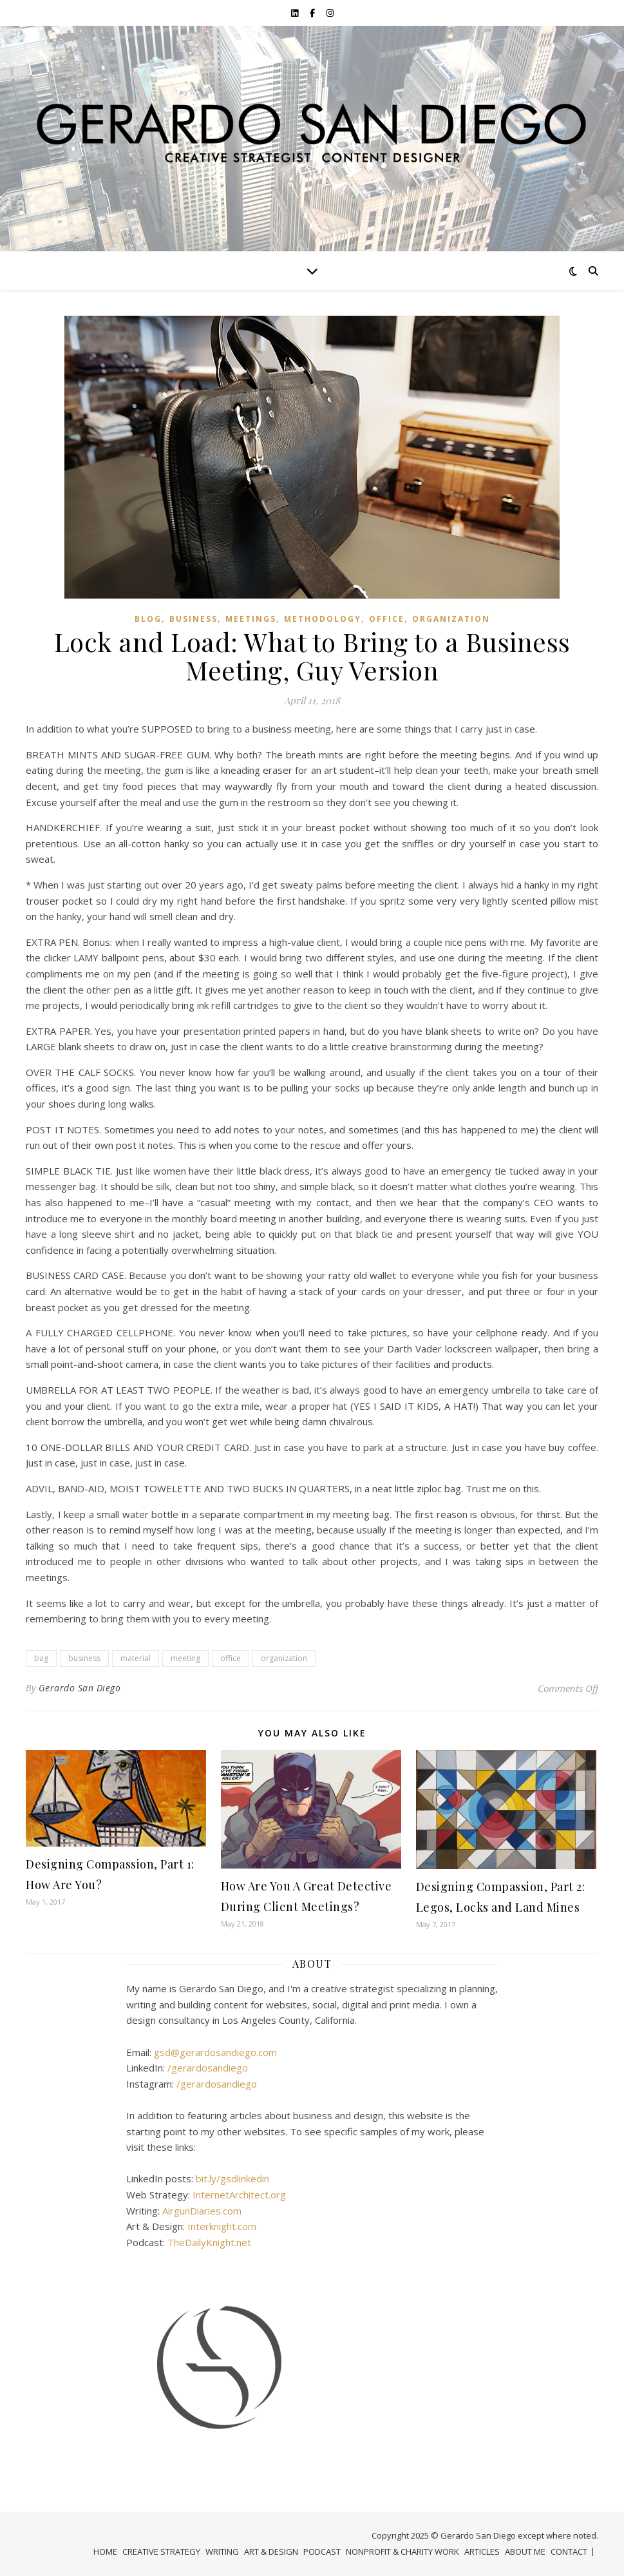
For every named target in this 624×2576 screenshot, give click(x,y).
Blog (148, 618)
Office (386, 618)
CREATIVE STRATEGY (161, 2551)
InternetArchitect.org (239, 2194)
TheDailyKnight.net (209, 2242)
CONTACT (569, 2551)
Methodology (322, 618)
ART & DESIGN (271, 2551)
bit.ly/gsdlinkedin (232, 2178)
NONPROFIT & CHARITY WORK (402, 2551)
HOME (105, 2551)
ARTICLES (482, 2551)
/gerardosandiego (207, 2067)
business (84, 1658)
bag (41, 1658)
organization (451, 618)
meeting (185, 1658)
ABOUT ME (525, 2551)
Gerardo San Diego (80, 1688)
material (135, 1658)
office (230, 1658)
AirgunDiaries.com (201, 2210)
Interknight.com (221, 2226)
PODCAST (322, 2551)
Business (193, 618)
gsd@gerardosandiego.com (215, 2052)
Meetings (250, 618)
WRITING (222, 2551)
